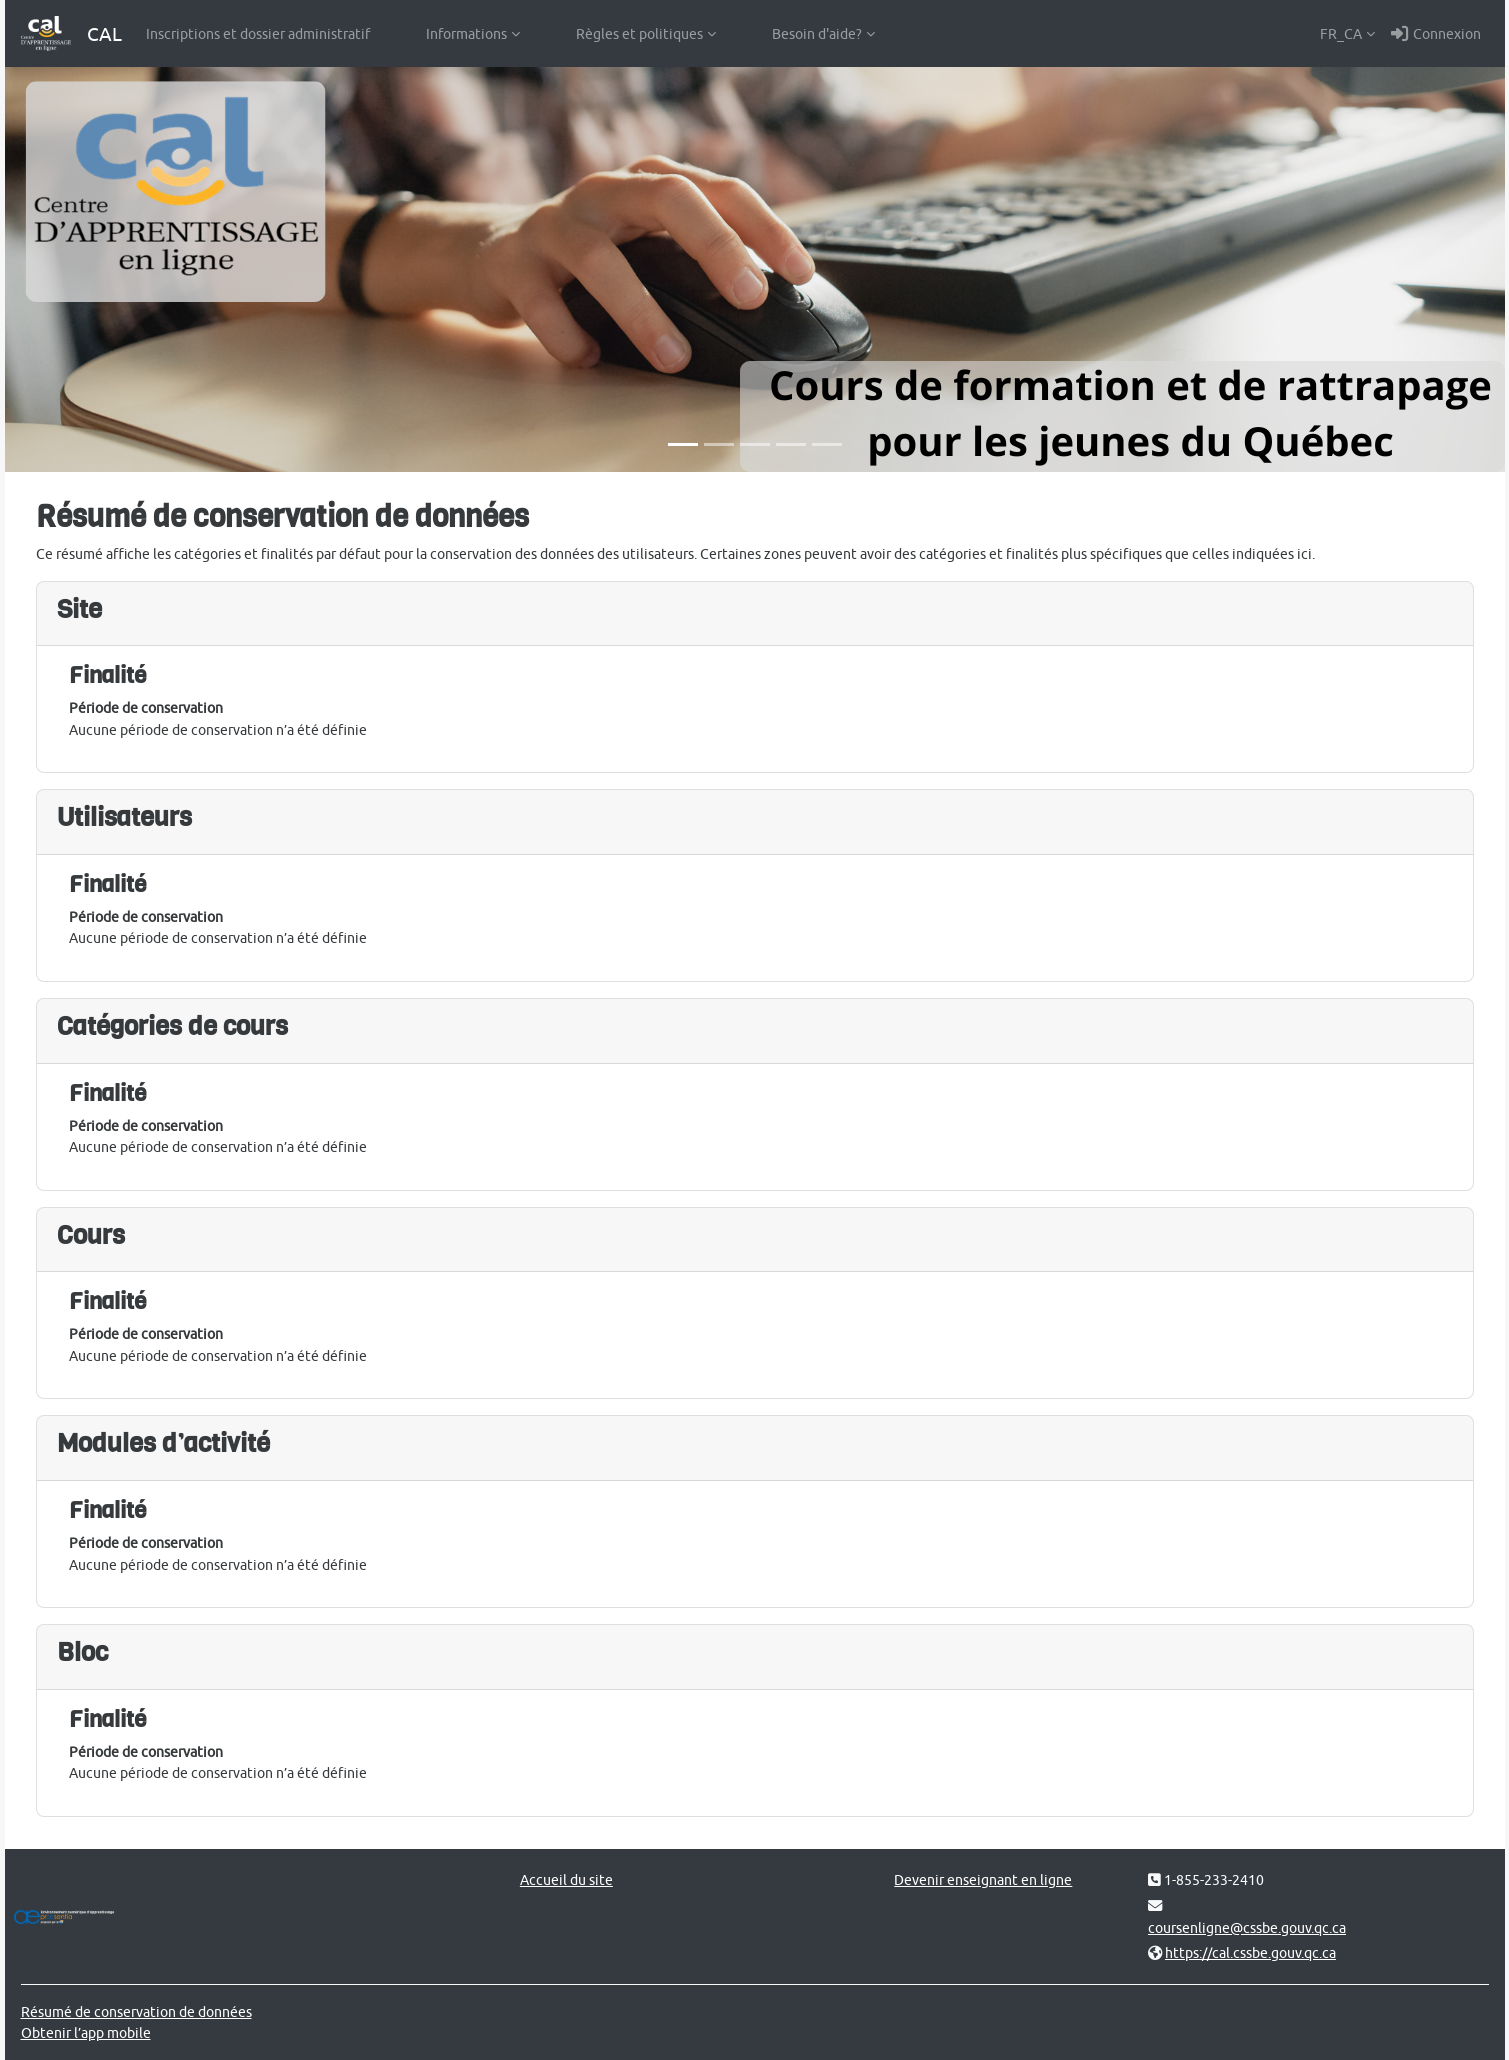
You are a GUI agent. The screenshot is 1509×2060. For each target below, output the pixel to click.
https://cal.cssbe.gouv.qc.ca (1250, 1952)
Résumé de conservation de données (136, 2011)
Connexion (1436, 34)
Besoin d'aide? (817, 33)
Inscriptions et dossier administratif (258, 33)
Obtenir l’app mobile (86, 2032)
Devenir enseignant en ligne (983, 1879)
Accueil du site (566, 1879)
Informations (466, 33)
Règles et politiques (639, 33)
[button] (1347, 34)
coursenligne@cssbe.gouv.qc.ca (1247, 1927)
